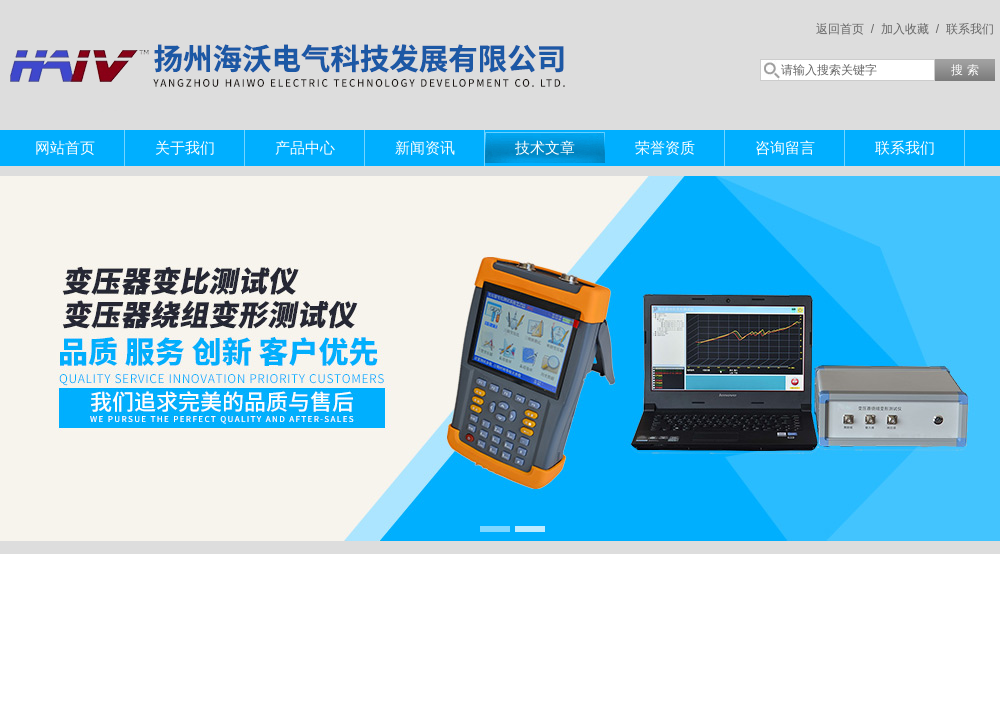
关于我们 (185, 147)
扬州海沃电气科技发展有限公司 (290, 45)
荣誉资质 (665, 147)
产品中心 (305, 147)
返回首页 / (845, 29)
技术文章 (545, 147)
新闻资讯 (425, 147)
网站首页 (65, 147)
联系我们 (970, 29)
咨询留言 (785, 147)
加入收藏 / (910, 29)
